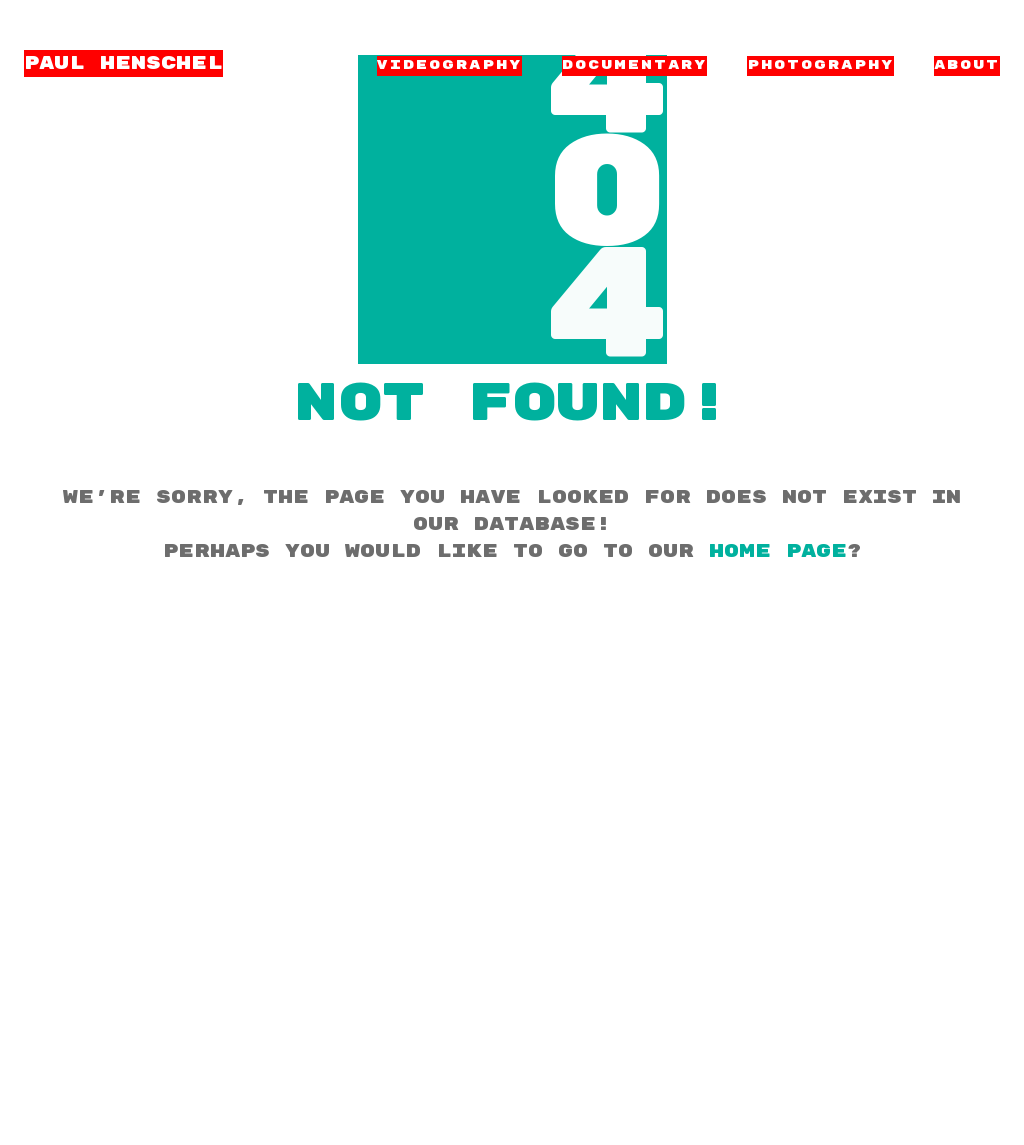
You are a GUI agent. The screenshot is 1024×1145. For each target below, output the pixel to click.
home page (778, 551)
